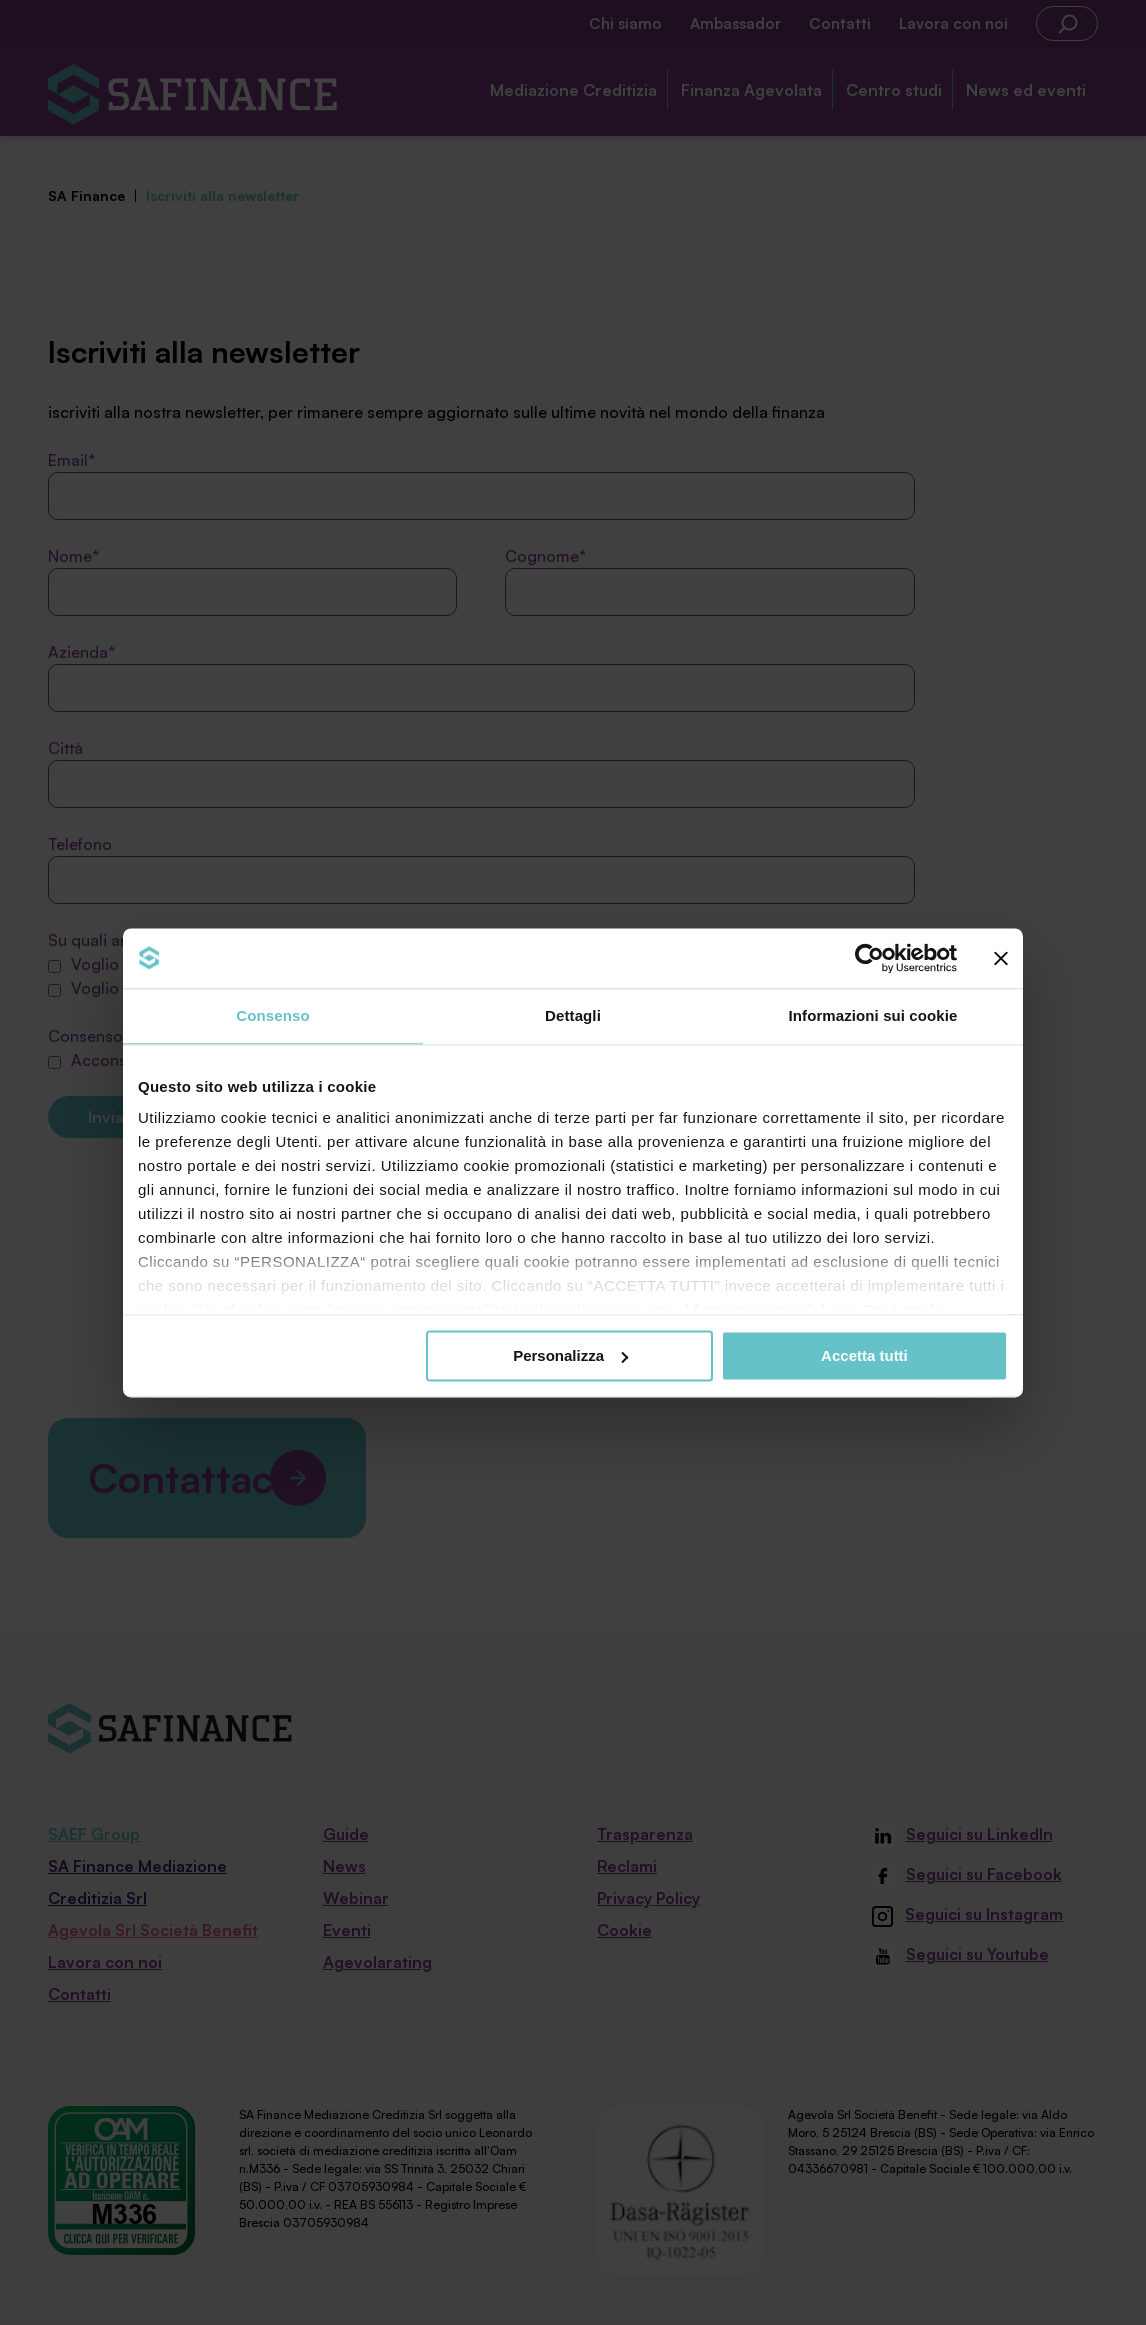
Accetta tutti (864, 1355)
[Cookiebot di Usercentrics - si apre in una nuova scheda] (869, 958)
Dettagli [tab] (573, 1015)
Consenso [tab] (272, 1015)
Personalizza (570, 1355)
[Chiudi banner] (1001, 958)
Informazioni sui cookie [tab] (873, 1015)
